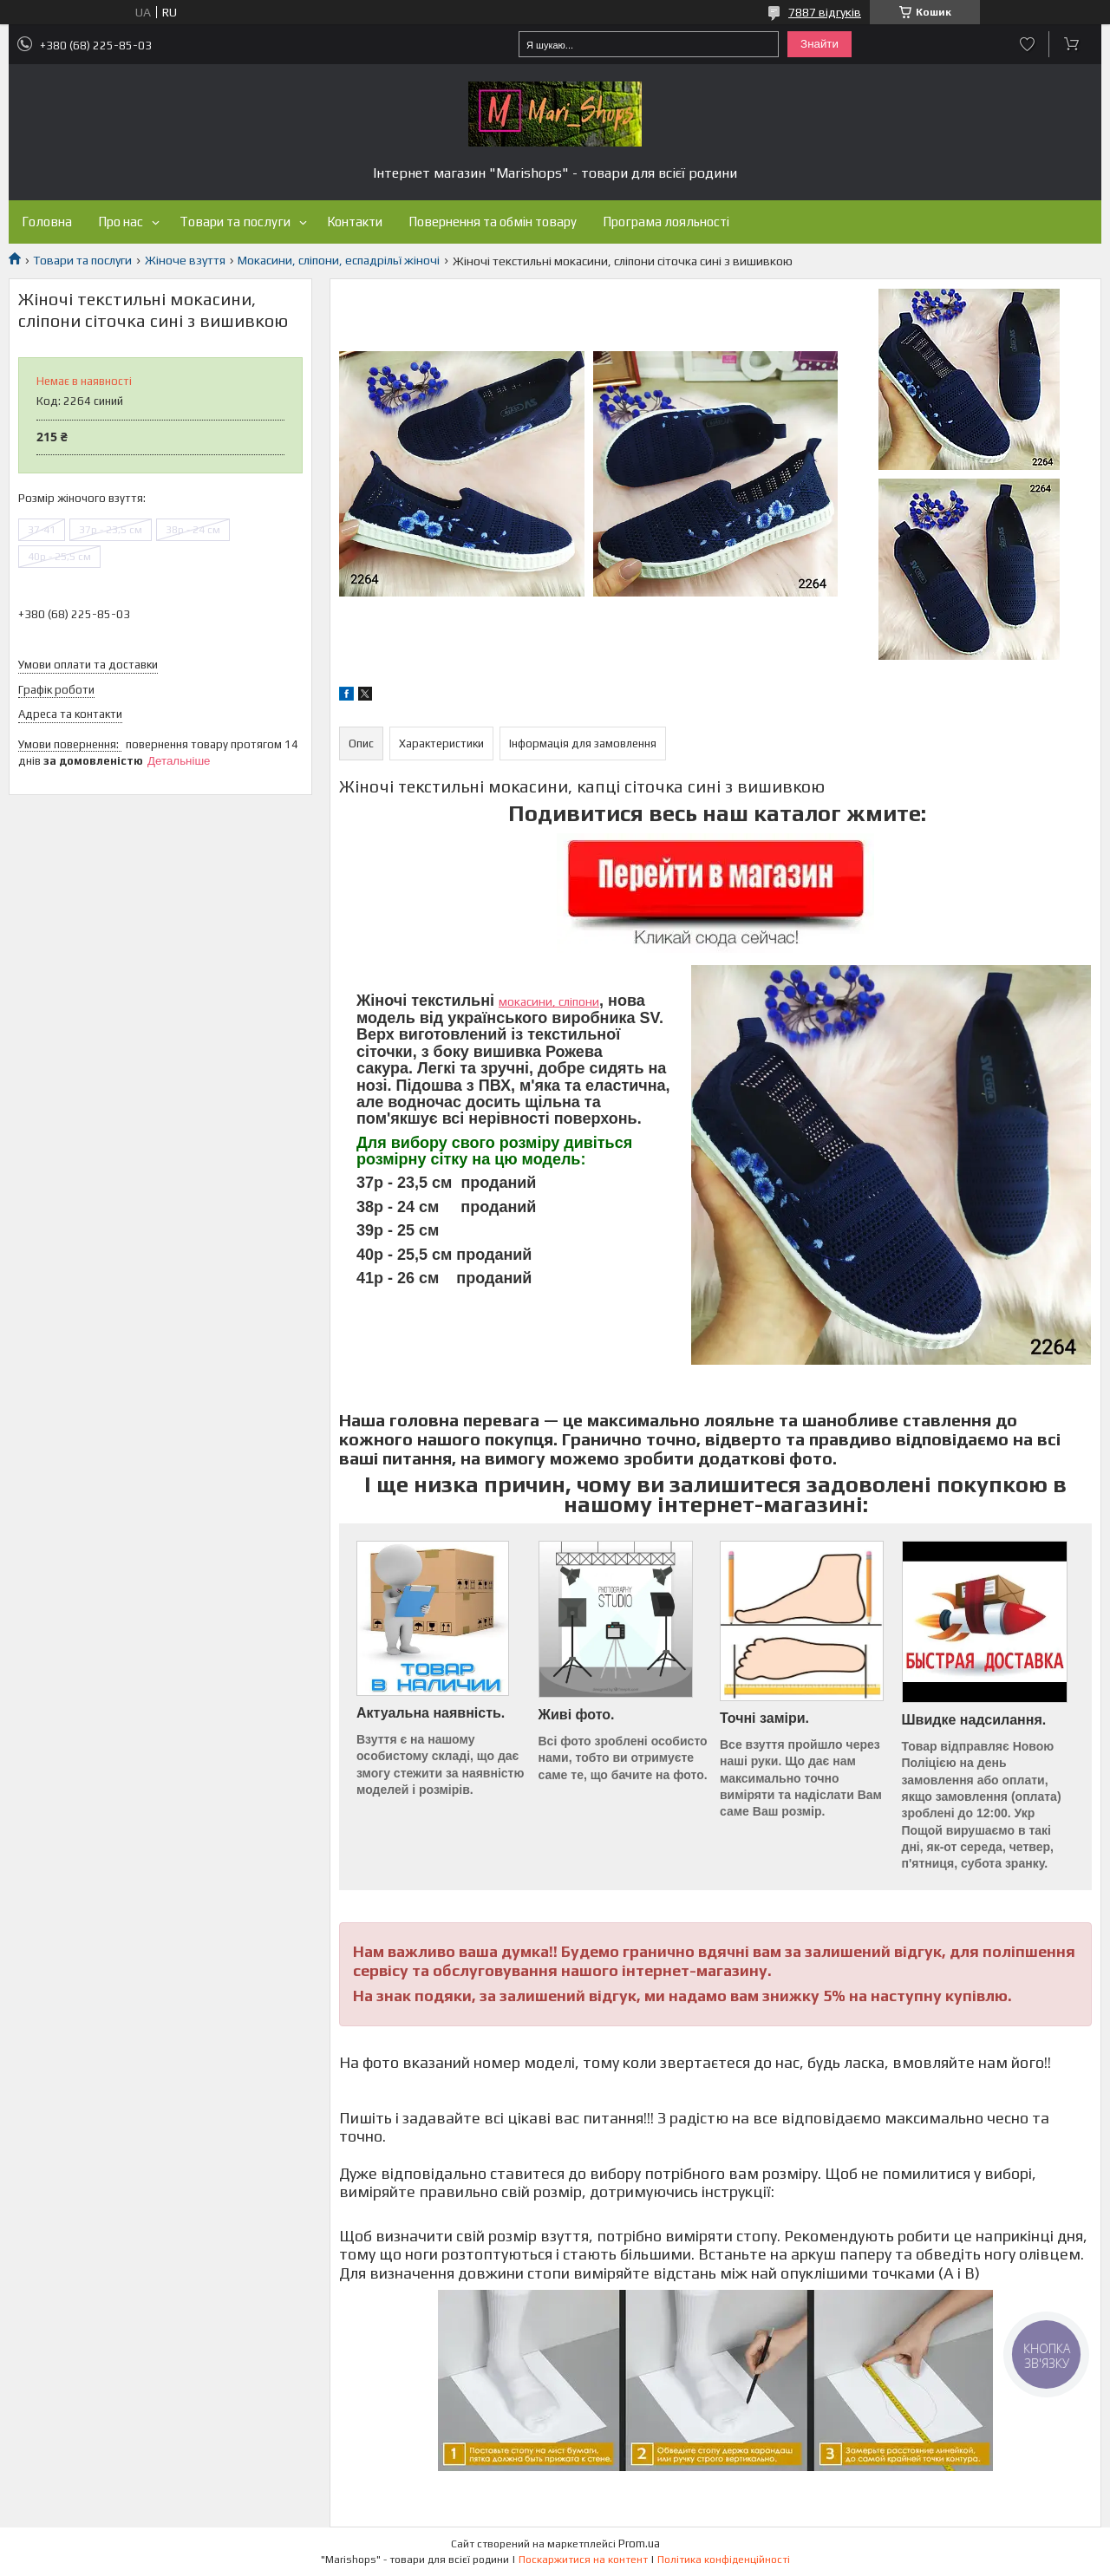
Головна (47, 221)
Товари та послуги (235, 221)
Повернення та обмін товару (492, 221)
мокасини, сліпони (549, 1001)
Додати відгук (1027, 44)
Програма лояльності (666, 221)
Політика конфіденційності (723, 2559)
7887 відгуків (824, 12)
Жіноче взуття (185, 260)
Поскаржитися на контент (583, 2559)
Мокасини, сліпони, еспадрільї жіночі (339, 260)
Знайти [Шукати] (819, 43)
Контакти (354, 221)
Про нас (120, 221)
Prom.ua (639, 2543)
